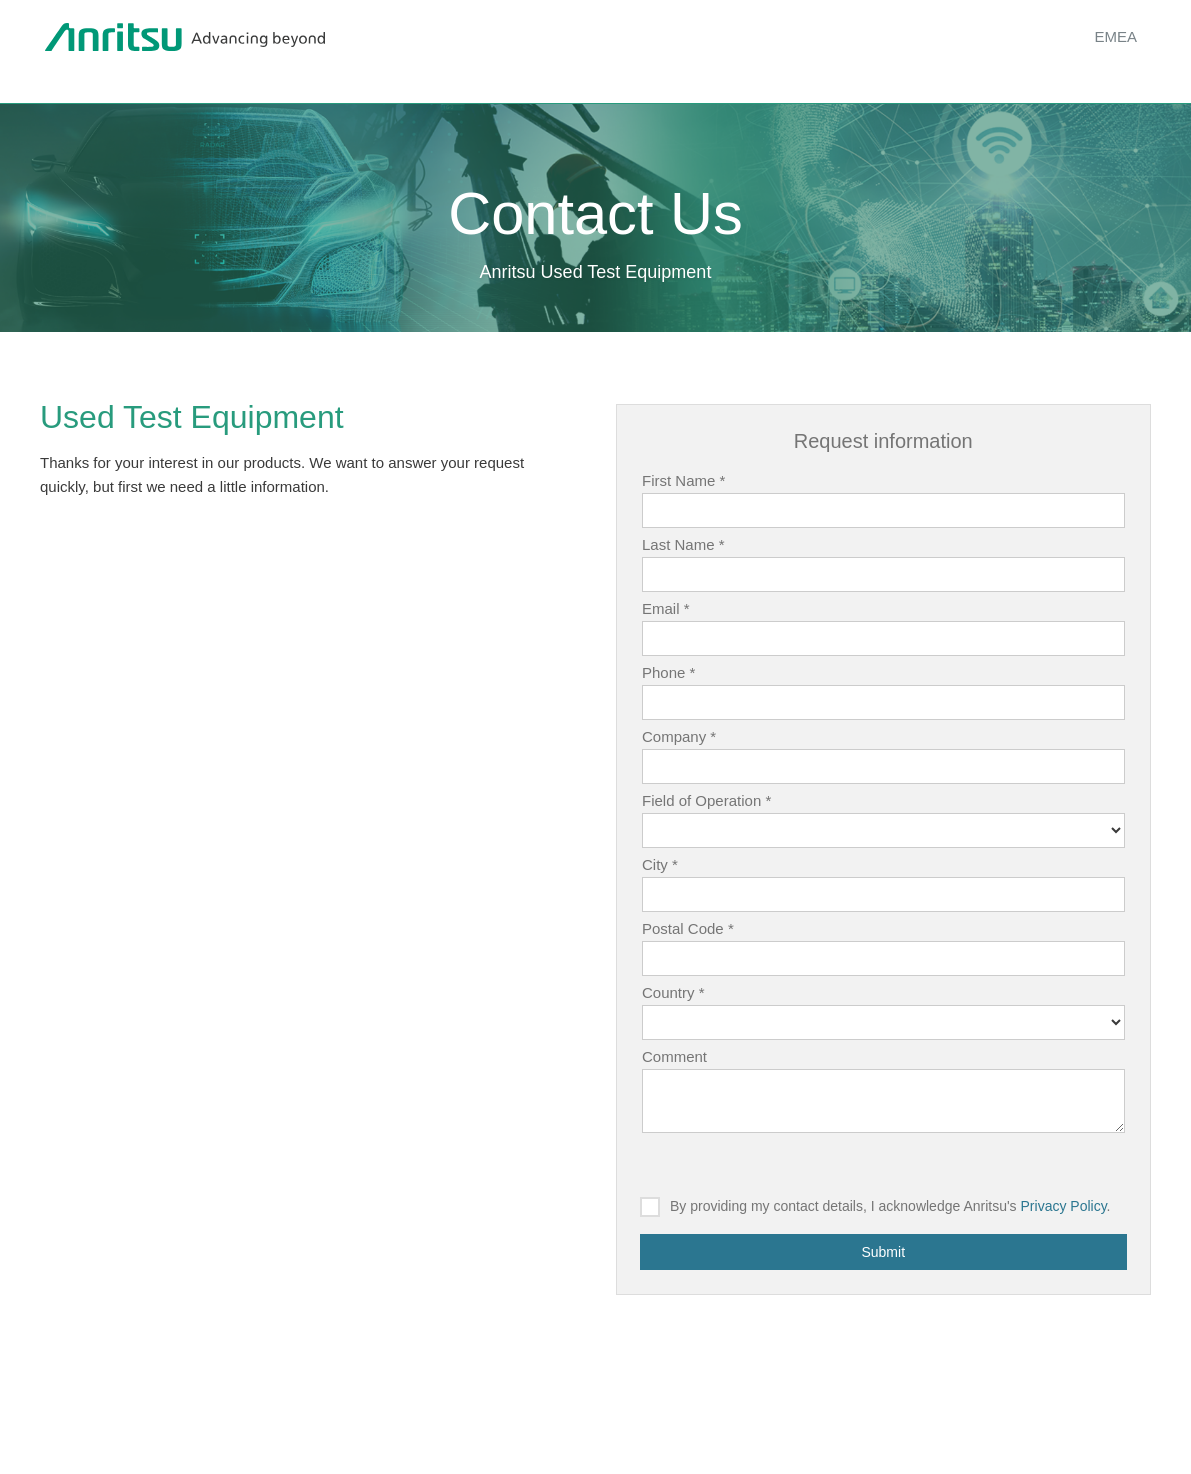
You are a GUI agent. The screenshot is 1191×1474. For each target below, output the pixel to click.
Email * (666, 608)
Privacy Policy (1064, 1206)
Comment (674, 1056)
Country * (673, 992)
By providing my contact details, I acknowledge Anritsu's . (890, 1206)
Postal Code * (688, 928)
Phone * (668, 672)
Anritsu (185, 38)
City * (660, 864)
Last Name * (683, 544)
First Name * (683, 480)
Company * (679, 736)
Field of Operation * (706, 800)
